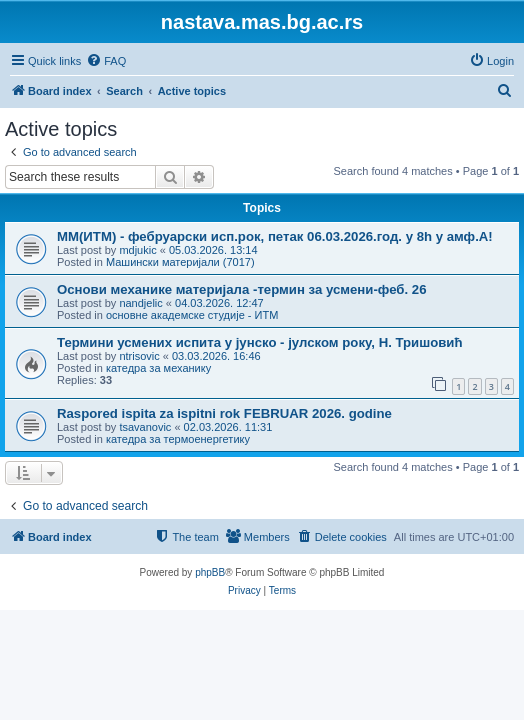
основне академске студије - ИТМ (192, 315)
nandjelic (140, 303)
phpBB (210, 572)
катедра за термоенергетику (178, 439)
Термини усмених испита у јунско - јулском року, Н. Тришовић (260, 342)
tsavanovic (145, 427)
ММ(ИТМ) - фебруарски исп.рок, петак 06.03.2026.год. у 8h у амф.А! (275, 236)
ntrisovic (139, 356)
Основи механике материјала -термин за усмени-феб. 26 (242, 289)
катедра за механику (158, 368)
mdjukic (137, 250)
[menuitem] (106, 61)
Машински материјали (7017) (180, 262)
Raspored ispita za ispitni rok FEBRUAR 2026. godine (224, 413)
